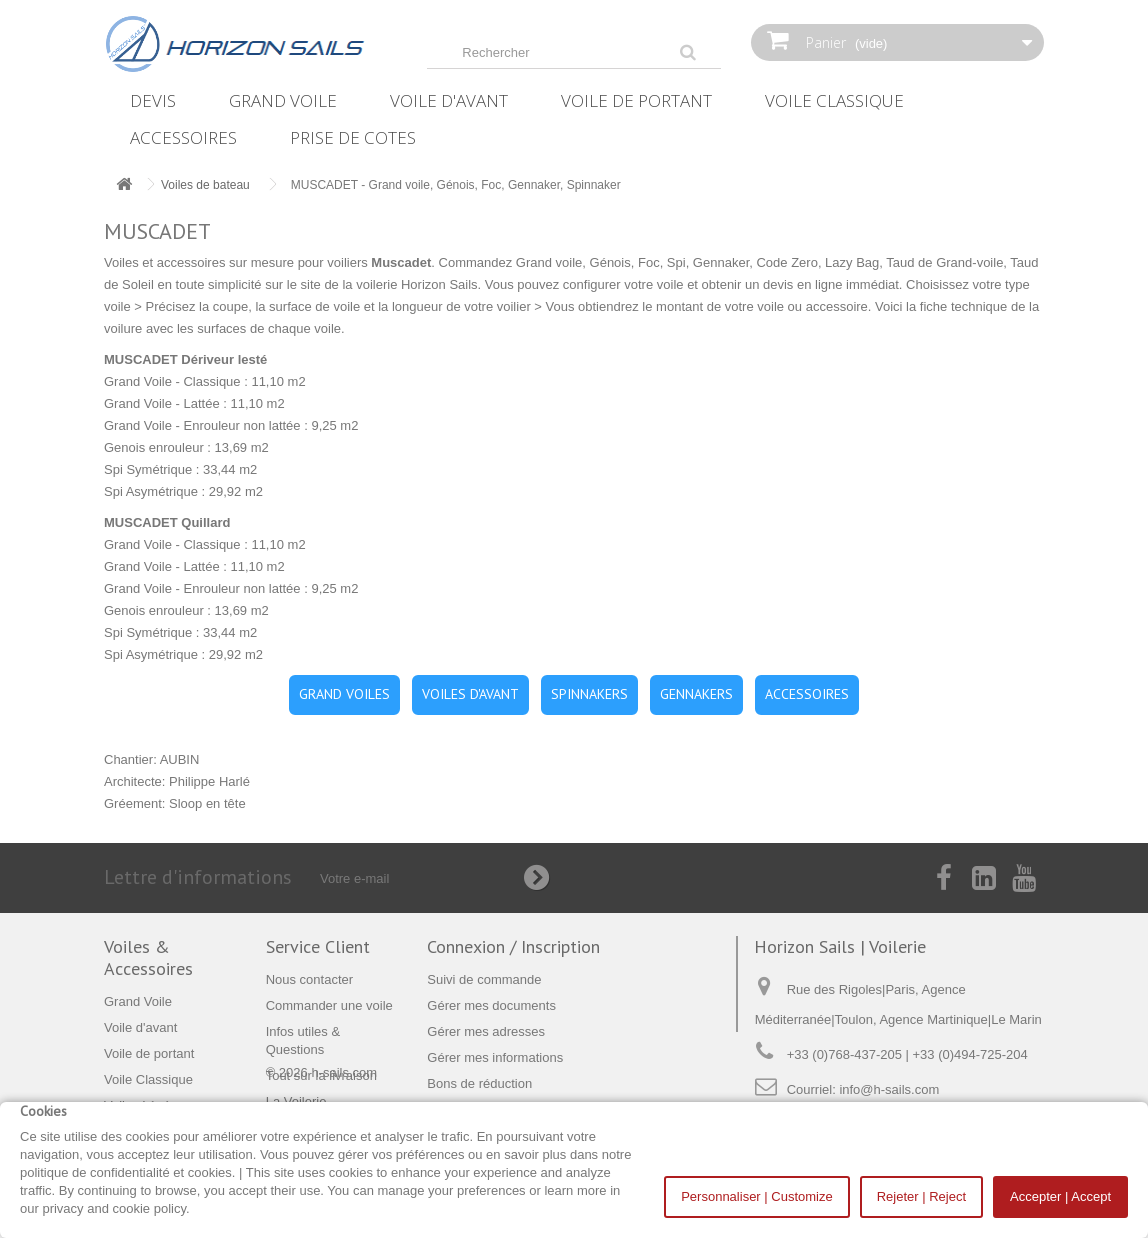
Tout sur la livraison (321, 1075)
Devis (153, 100)
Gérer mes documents (491, 1005)
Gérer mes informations (495, 1057)
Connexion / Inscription (513, 946)
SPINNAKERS (589, 694)
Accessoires (183, 137)
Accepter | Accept (1060, 1196)
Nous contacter (309, 979)
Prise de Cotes (353, 137)
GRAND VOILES (344, 694)
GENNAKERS (696, 694)
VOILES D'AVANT (470, 694)
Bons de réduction (479, 1083)
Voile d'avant (449, 100)
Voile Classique (834, 100)
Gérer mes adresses (486, 1031)
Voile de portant (636, 100)
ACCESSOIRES (807, 694)
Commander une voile (329, 1005)
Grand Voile (283, 100)
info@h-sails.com (889, 1089)
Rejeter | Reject (921, 1196)
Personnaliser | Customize (757, 1196)
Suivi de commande (484, 979)
